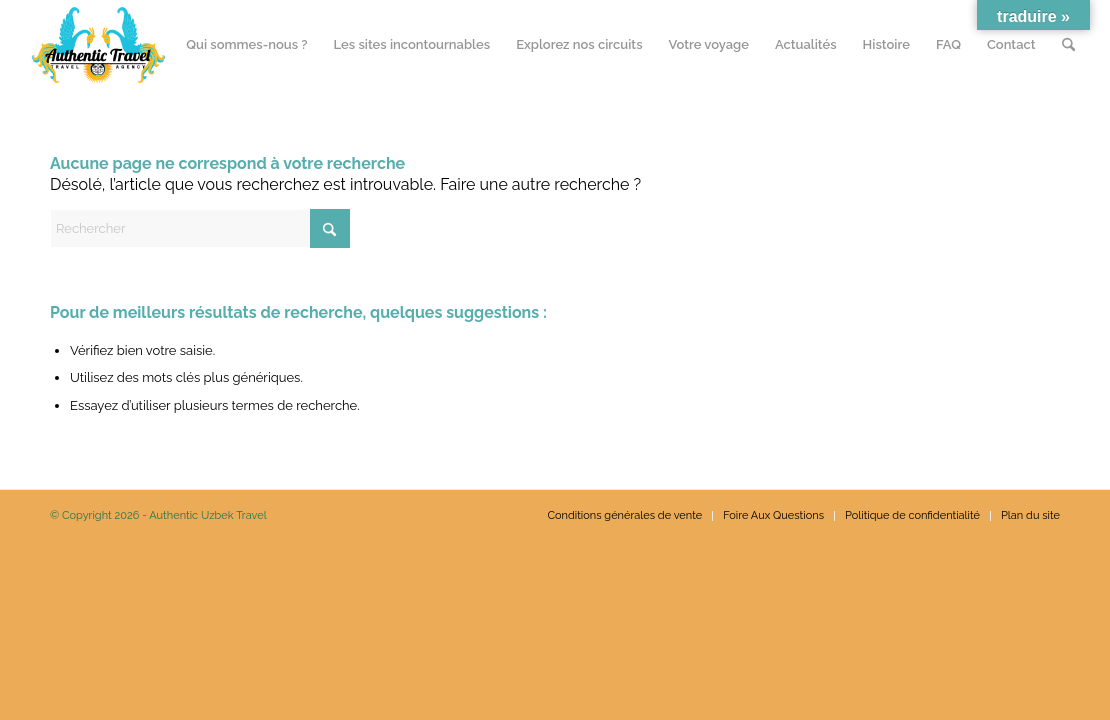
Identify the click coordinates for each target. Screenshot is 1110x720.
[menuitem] (246, 45)
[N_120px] (98, 45)
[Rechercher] (1068, 45)
